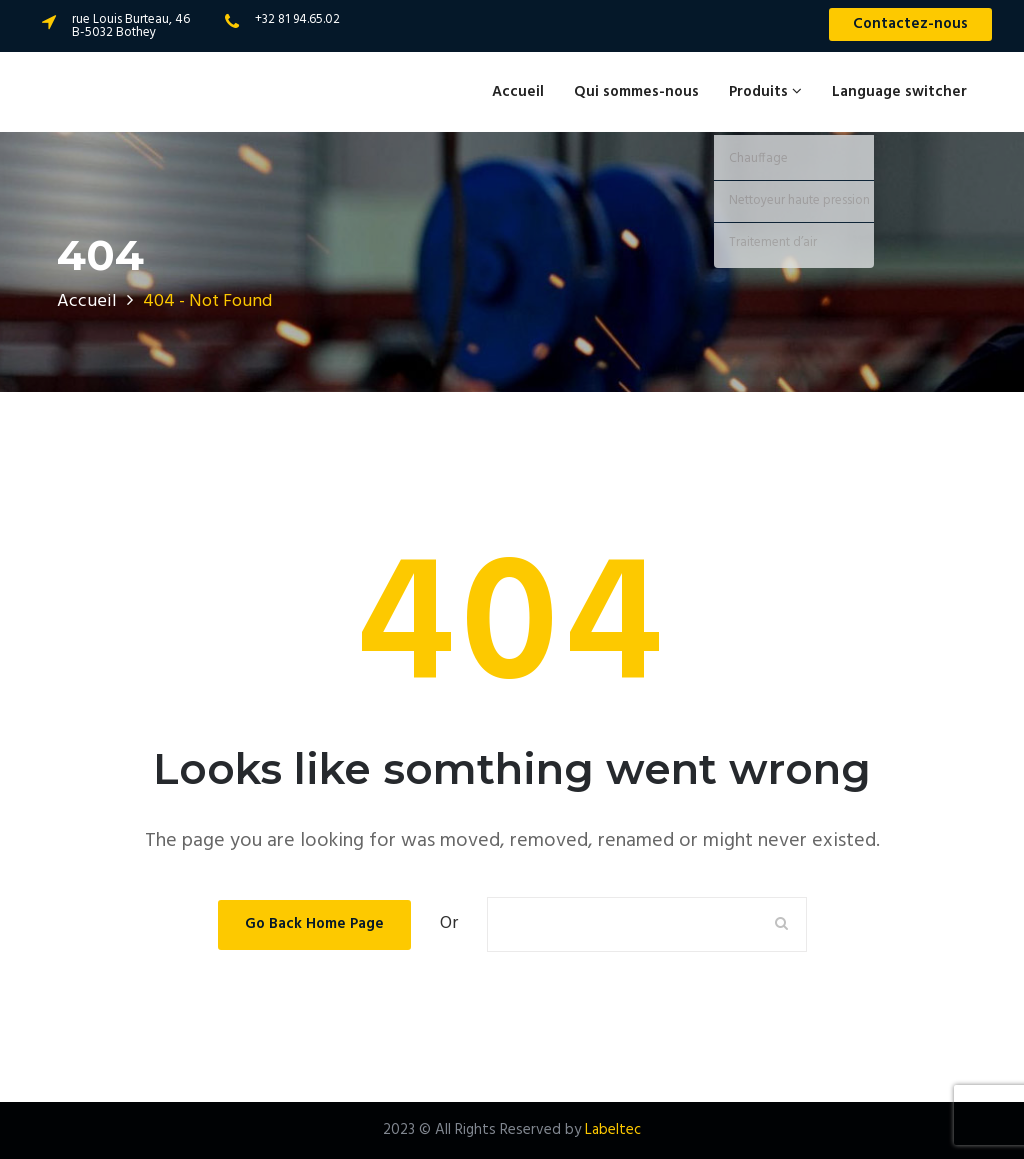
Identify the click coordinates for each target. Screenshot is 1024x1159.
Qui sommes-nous (636, 92)
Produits (765, 92)
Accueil (518, 92)
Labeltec (613, 1130)
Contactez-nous (910, 24)
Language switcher (899, 92)
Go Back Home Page (314, 924)
